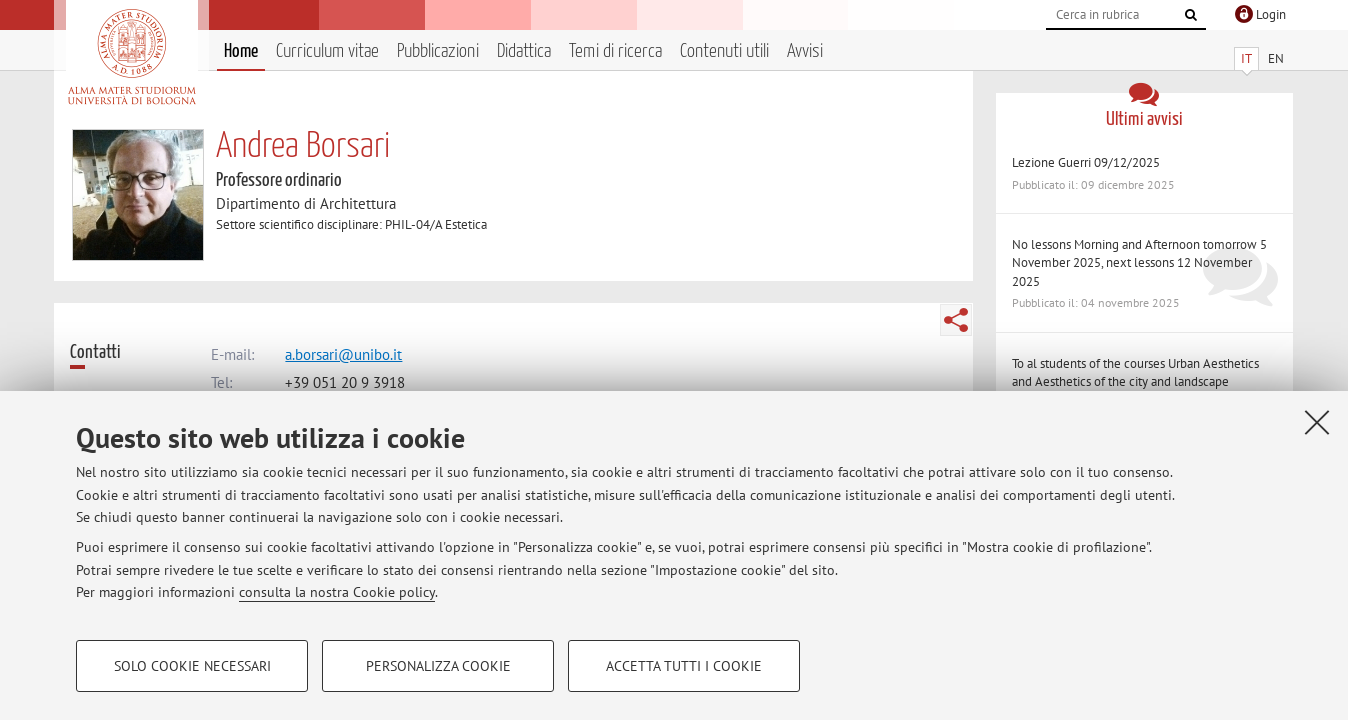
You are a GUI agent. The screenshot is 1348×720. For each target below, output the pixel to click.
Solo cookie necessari (192, 666)
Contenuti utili (724, 51)
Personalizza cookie (438, 666)
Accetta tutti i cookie (684, 666)
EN (1276, 58)
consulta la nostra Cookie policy (337, 592)
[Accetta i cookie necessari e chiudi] (1317, 422)
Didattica (524, 51)
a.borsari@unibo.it (343, 354)
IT (1246, 58)
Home (241, 51)
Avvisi (805, 51)
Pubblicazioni (438, 51)
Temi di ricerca (615, 51)
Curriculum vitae (327, 51)
